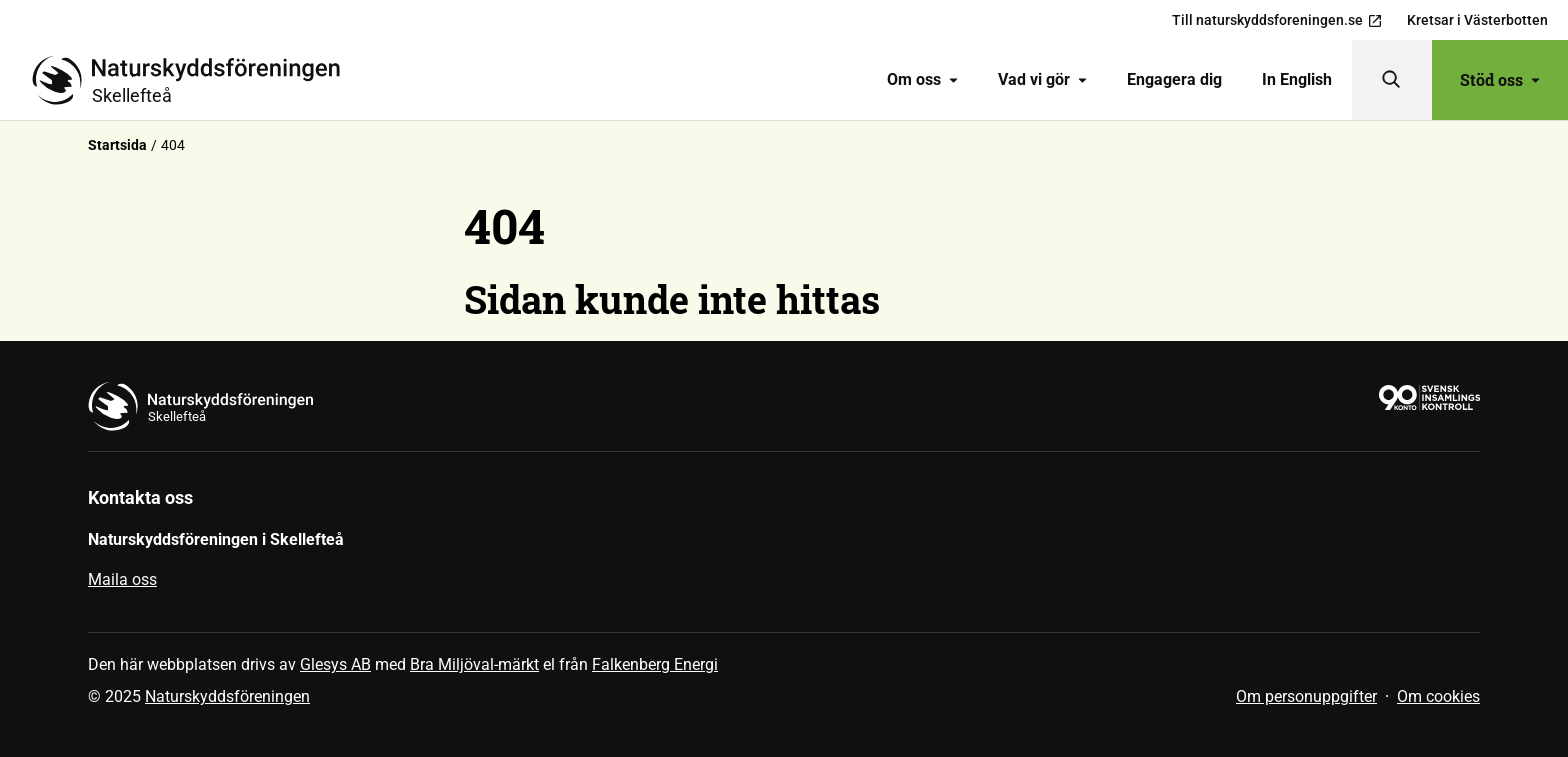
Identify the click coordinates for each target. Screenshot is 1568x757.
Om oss (922, 79)
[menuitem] (922, 80)
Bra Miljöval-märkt (474, 664)
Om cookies (1438, 696)
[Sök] (1392, 80)
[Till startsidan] (194, 80)
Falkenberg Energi (655, 664)
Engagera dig (1174, 79)
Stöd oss (1500, 79)
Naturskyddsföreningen (227, 696)
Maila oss (122, 579)
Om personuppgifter (1306, 696)
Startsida (117, 145)
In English (1297, 79)
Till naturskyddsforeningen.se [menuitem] (1277, 20)
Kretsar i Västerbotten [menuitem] (1477, 20)
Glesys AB (335, 664)
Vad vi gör (1042, 79)
